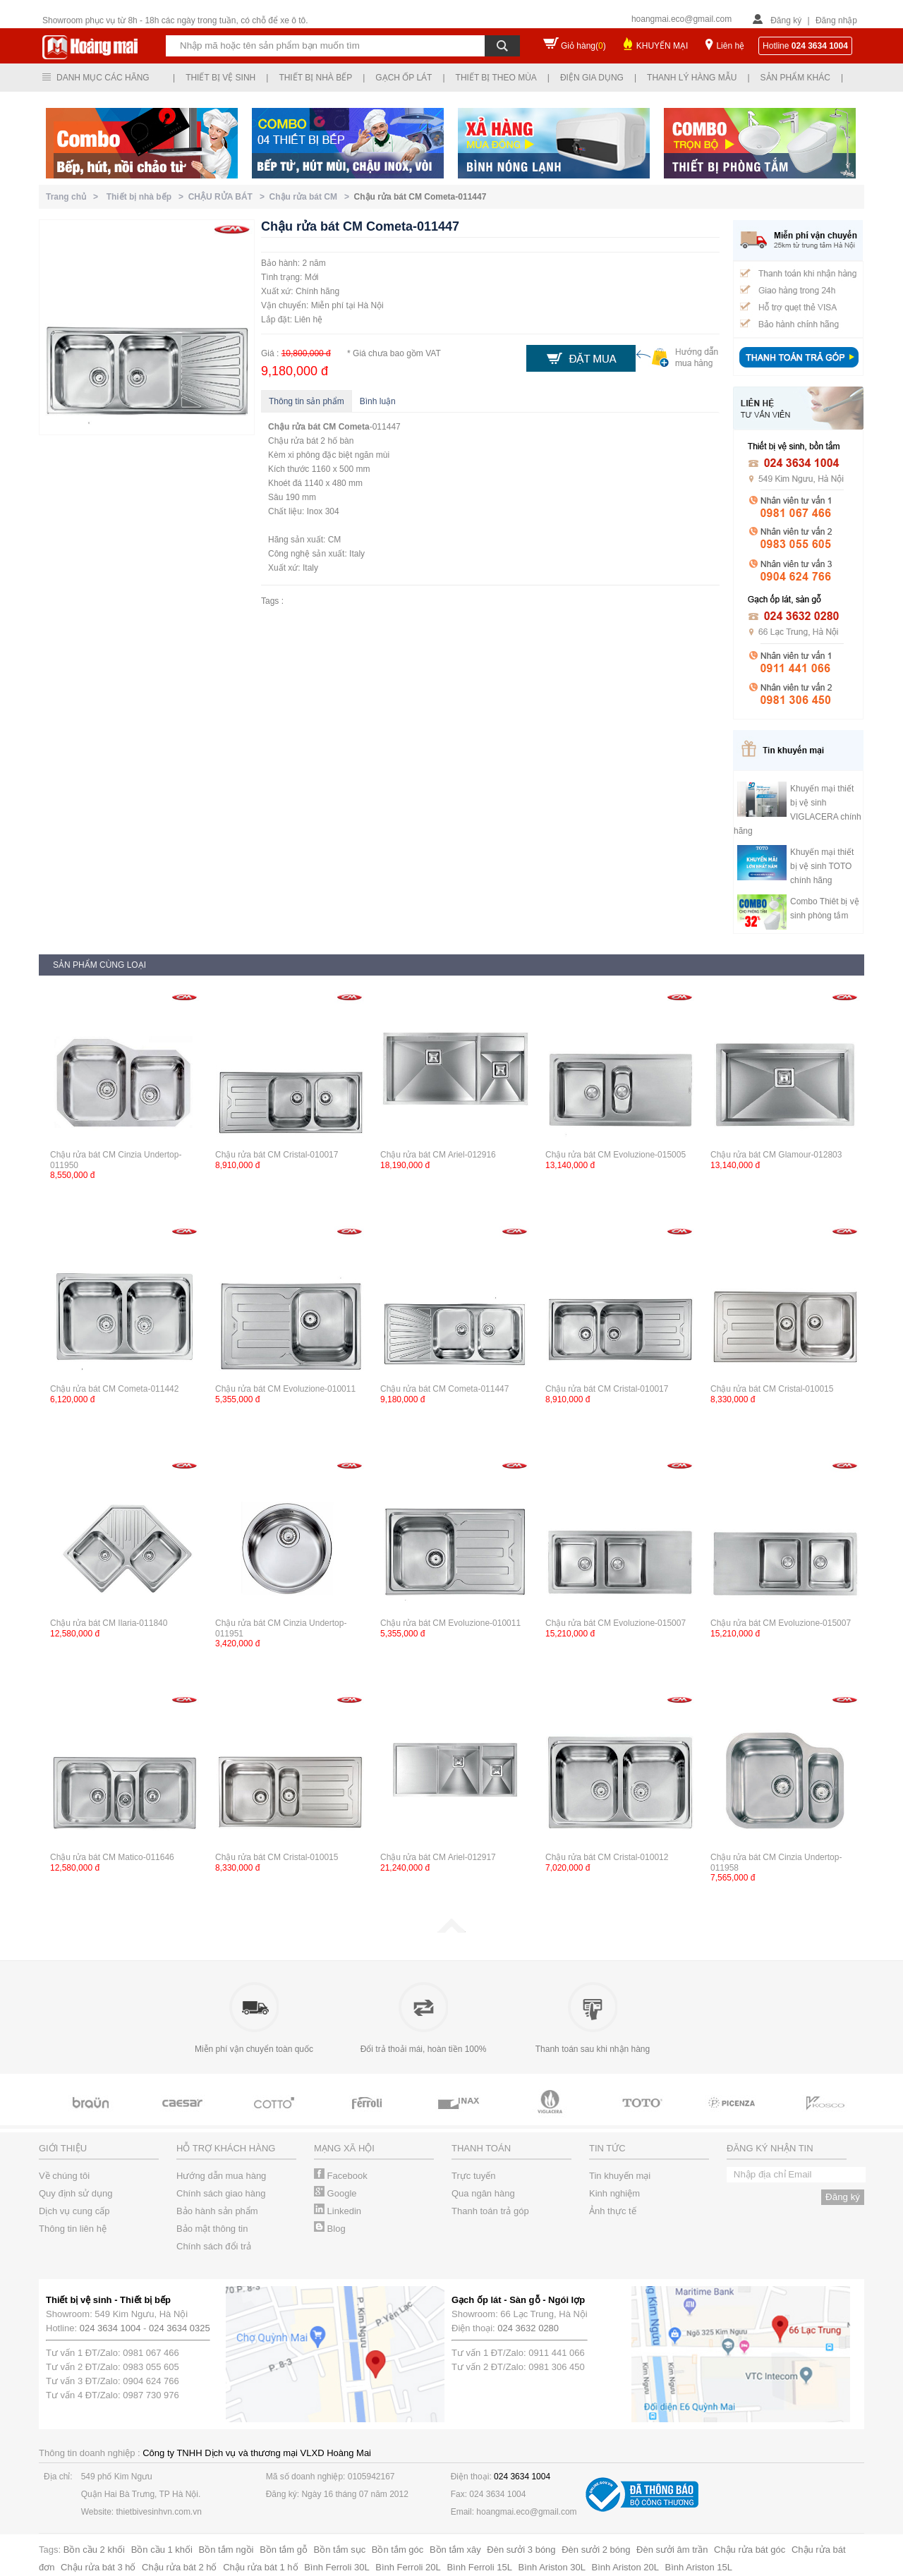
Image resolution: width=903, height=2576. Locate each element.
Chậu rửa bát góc (749, 2549)
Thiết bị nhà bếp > (147, 197)
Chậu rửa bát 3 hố (98, 2567)
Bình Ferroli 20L (408, 2567)
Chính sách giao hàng (220, 2193)
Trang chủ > (74, 197)
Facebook (341, 2175)
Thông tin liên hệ (73, 2228)
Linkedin (337, 2211)
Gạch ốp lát (403, 78)
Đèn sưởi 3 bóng (521, 2549)
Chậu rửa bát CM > (311, 197)
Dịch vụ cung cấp (74, 2211)
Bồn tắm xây (455, 2549)
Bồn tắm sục (340, 2549)
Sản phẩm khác (795, 78)
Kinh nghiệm (614, 2193)
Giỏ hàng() (583, 46)
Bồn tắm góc (398, 2549)
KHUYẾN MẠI (662, 46)
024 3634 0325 (179, 2328)
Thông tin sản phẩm (306, 401)
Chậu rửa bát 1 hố (260, 2567)
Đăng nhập (836, 20)
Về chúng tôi (64, 2175)
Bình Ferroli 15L (479, 2567)
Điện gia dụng (592, 78)
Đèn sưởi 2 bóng (596, 2549)
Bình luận (378, 401)
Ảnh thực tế (612, 2211)
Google (335, 2193)
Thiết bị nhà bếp (315, 78)
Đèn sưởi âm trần (672, 2549)
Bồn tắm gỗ (284, 2549)
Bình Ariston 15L (698, 2567)
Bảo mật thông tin (212, 2228)
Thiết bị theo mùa (496, 78)
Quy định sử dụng (76, 2193)
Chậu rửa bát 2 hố (179, 2567)
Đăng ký (785, 20)
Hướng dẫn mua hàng (221, 2175)
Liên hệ (730, 46)
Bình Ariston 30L (552, 2567)
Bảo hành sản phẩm (217, 2211)
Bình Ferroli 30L (337, 2567)
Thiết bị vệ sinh (220, 78)
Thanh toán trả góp (490, 2211)
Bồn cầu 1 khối (162, 2549)
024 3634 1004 (110, 2328)
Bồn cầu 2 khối (94, 2549)
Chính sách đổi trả (213, 2246)
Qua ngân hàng (483, 2193)
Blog (330, 2228)
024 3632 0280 (528, 2328)
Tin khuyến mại (619, 2175)
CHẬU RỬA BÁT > (228, 197)
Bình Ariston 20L (625, 2567)
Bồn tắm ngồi (226, 2549)
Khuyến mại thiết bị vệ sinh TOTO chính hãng (822, 866)
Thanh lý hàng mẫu (692, 78)
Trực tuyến (473, 2175)
